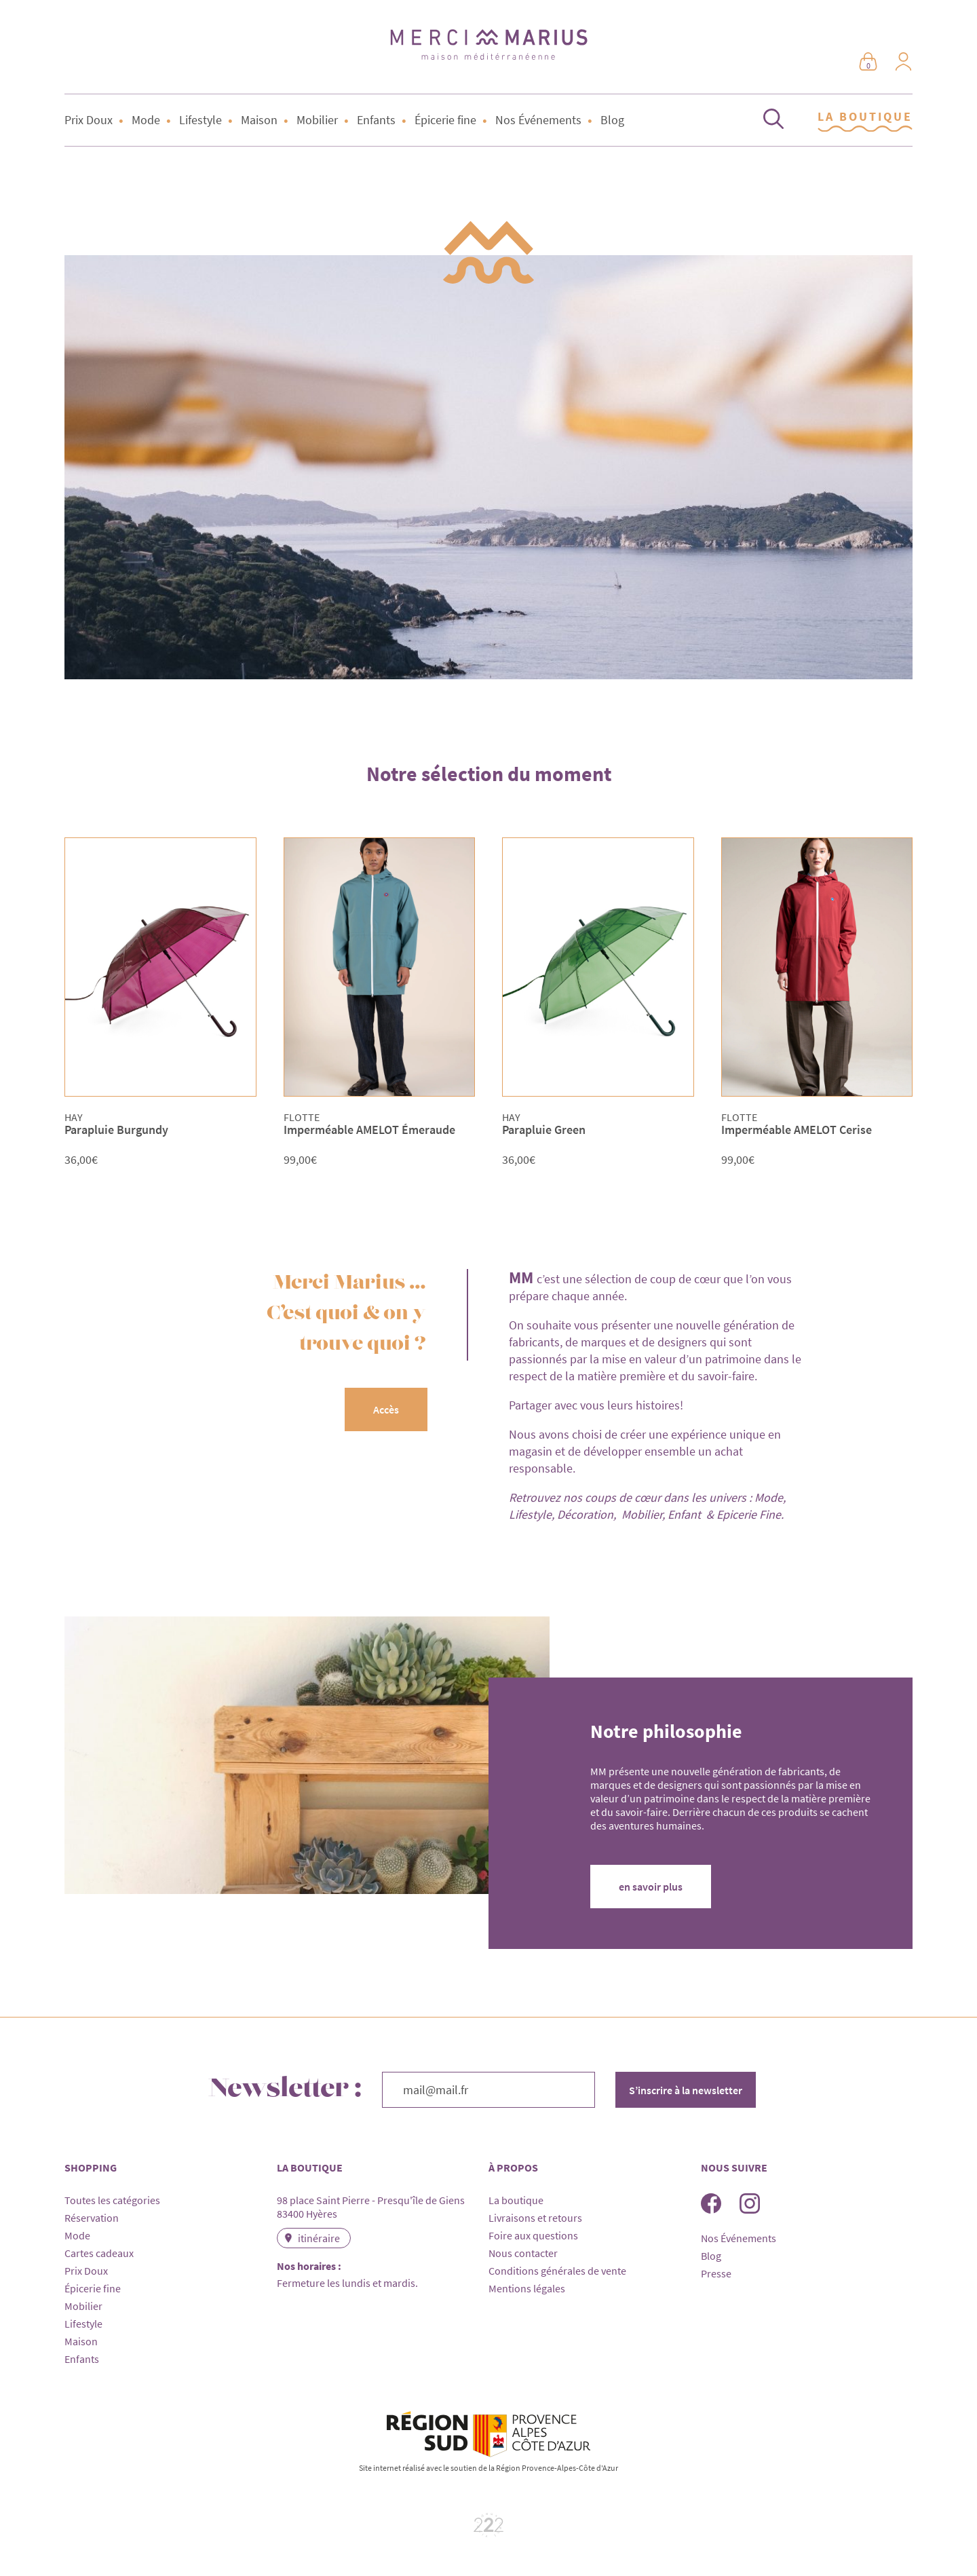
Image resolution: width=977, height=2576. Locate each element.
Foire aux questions (533, 2235)
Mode (146, 120)
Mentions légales (526, 2288)
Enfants (376, 120)
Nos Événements (538, 120)
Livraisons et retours (535, 2217)
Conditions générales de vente (557, 2270)
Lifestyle (200, 120)
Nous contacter (523, 2253)
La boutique (515, 2200)
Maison (259, 120)
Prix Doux (88, 120)
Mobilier (317, 120)
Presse (716, 2273)
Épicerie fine (445, 120)
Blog (612, 120)
